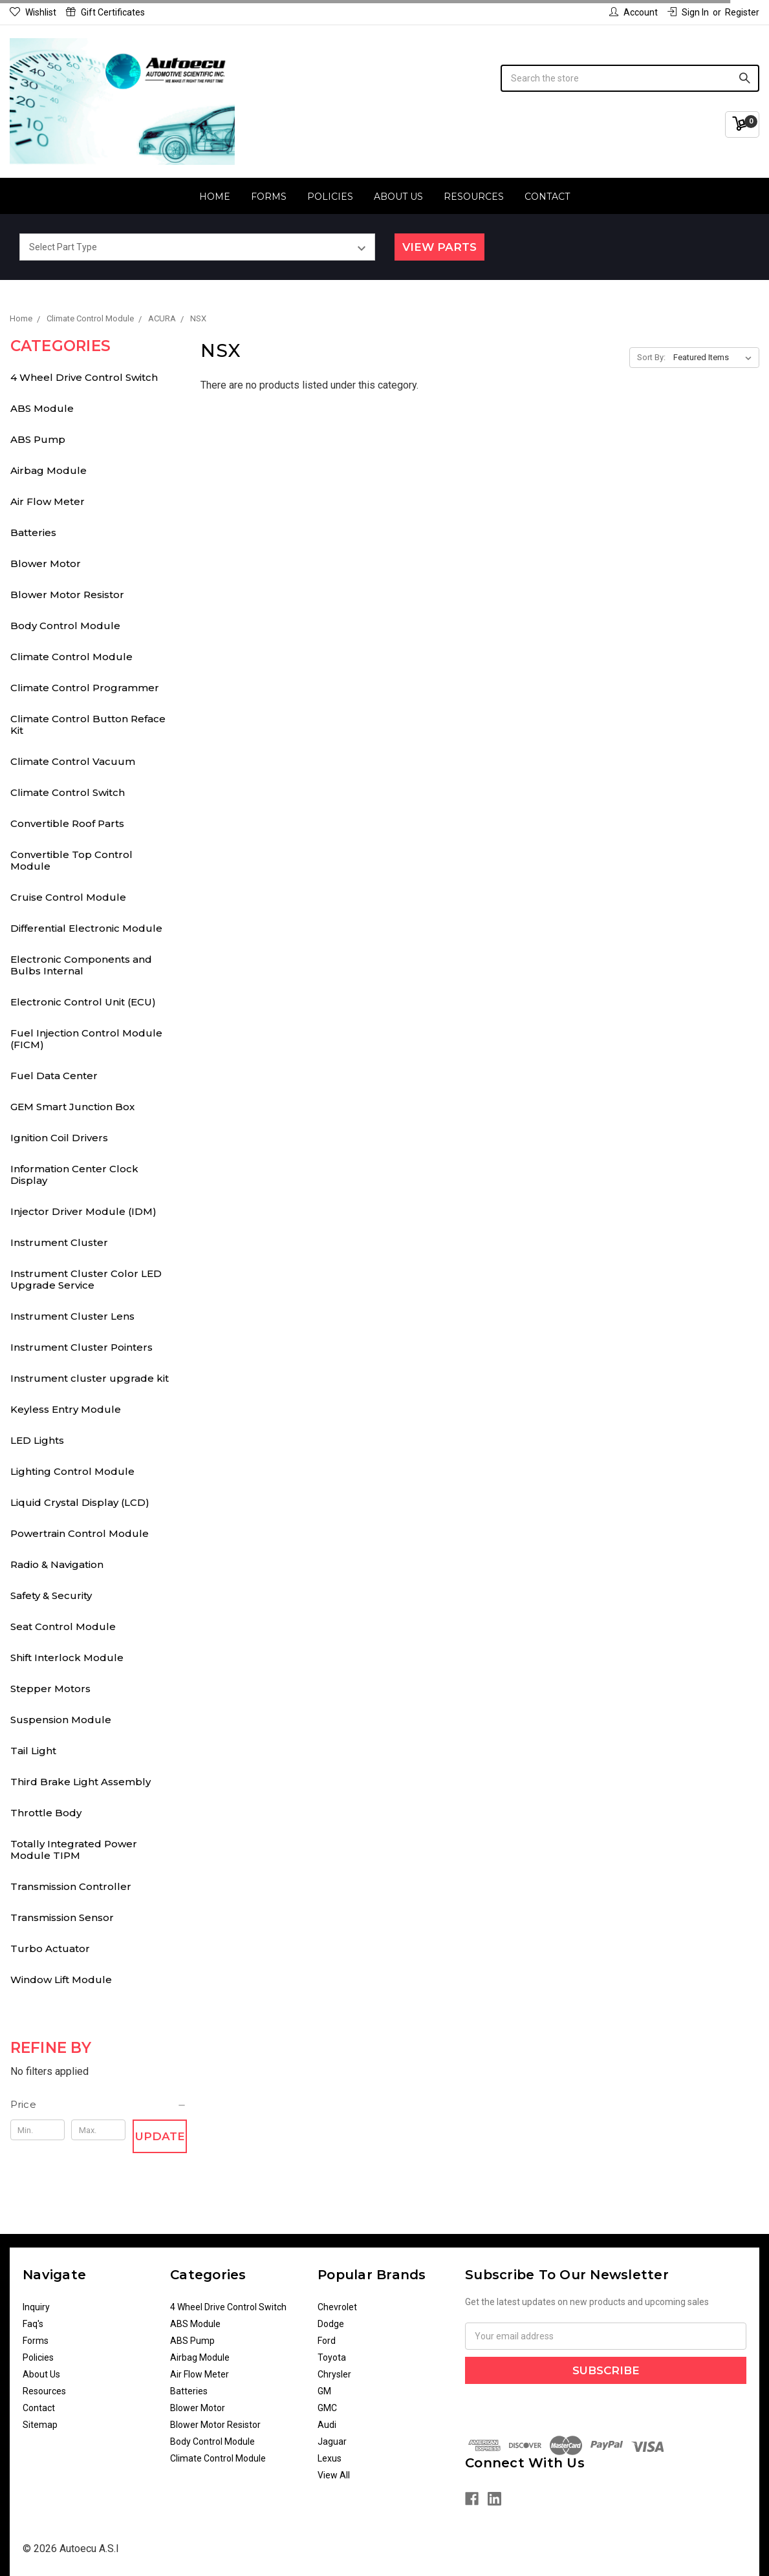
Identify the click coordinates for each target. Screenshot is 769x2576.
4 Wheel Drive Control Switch (84, 377)
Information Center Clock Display (74, 1174)
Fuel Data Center (54, 1075)
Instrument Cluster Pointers (81, 1347)
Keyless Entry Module (65, 1409)
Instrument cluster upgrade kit (89, 1378)
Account (633, 12)
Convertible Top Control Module (71, 860)
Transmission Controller (70, 1886)
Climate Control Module (71, 656)
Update (160, 2136)
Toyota (332, 2357)
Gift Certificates (105, 12)
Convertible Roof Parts (67, 823)
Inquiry (36, 2307)
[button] (99, 2104)
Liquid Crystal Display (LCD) (79, 1502)
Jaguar (332, 2441)
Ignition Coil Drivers (59, 1138)
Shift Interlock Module (67, 1657)
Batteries (33, 532)
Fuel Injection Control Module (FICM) (86, 1039)
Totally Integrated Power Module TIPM (73, 1850)
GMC (327, 2408)
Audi (327, 2425)
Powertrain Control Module (79, 1533)
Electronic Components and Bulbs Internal (81, 965)
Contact (547, 196)
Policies (330, 196)
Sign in (688, 12)
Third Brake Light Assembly (80, 1782)
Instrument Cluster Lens (72, 1316)
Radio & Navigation (56, 1564)
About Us (398, 196)
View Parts (439, 247)
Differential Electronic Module (86, 928)
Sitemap (40, 2425)
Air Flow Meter (47, 501)
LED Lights (37, 1440)
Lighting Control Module (72, 1471)
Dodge (331, 2324)
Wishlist (33, 12)
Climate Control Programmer (84, 688)
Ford (327, 2340)
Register (742, 12)
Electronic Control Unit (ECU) (83, 1002)
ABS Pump (37, 439)
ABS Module (42, 408)
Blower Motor (45, 563)
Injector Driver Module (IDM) (83, 1211)
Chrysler (334, 2374)
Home (214, 196)
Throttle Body (45, 1813)
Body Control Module (65, 625)
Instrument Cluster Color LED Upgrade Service (86, 1279)
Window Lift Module (61, 1979)
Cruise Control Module (68, 897)
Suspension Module (60, 1719)
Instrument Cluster (59, 1242)
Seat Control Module (63, 1626)
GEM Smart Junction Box (72, 1106)
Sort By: (651, 357)
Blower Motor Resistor (67, 594)
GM (324, 2391)
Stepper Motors (50, 1688)
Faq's (33, 2324)
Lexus (329, 2458)
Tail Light (33, 1750)
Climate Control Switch (67, 792)
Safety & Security (51, 1595)
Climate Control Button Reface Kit (88, 724)
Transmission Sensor (62, 1917)
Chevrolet (337, 2307)
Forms (269, 196)
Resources (474, 196)
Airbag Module (48, 470)
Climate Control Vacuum (72, 761)
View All (334, 2475)
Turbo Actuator (50, 1948)
